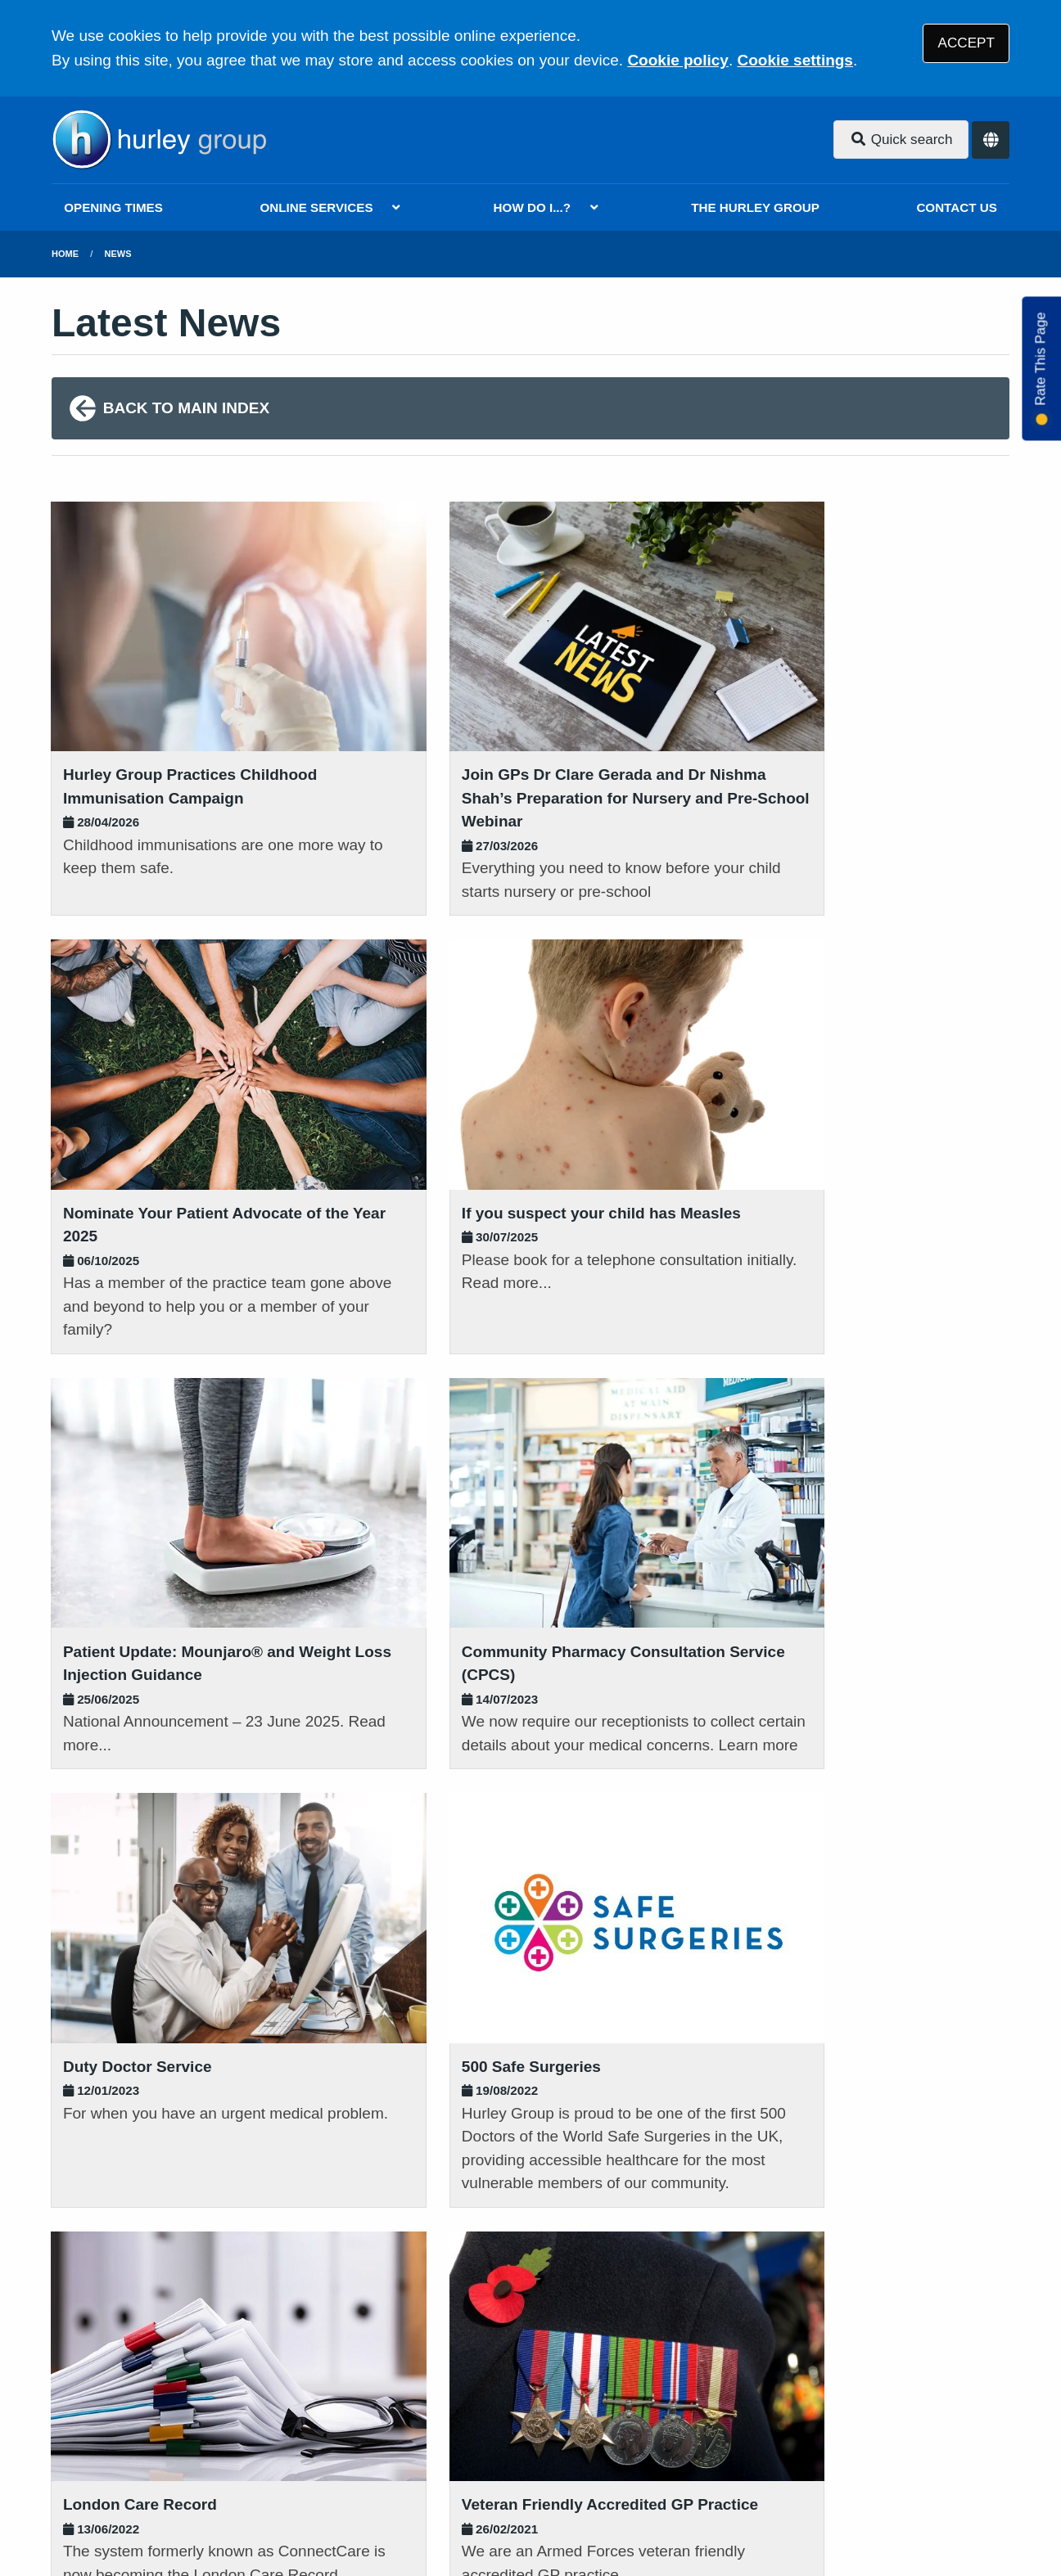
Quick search (901, 139)
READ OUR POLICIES (466, 2265)
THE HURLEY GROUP (755, 207)
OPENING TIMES (113, 207)
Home (65, 254)
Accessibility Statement (422, 2458)
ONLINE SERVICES (316, 207)
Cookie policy (678, 60)
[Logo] (159, 140)
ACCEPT (966, 43)
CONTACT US (956, 207)
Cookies (738, 2458)
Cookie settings (794, 60)
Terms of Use (198, 2458)
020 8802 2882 (184, 2331)
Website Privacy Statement (605, 2458)
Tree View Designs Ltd (139, 2513)
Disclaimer (292, 2458)
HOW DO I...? (532, 207)
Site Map (809, 2458)
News (118, 254)
